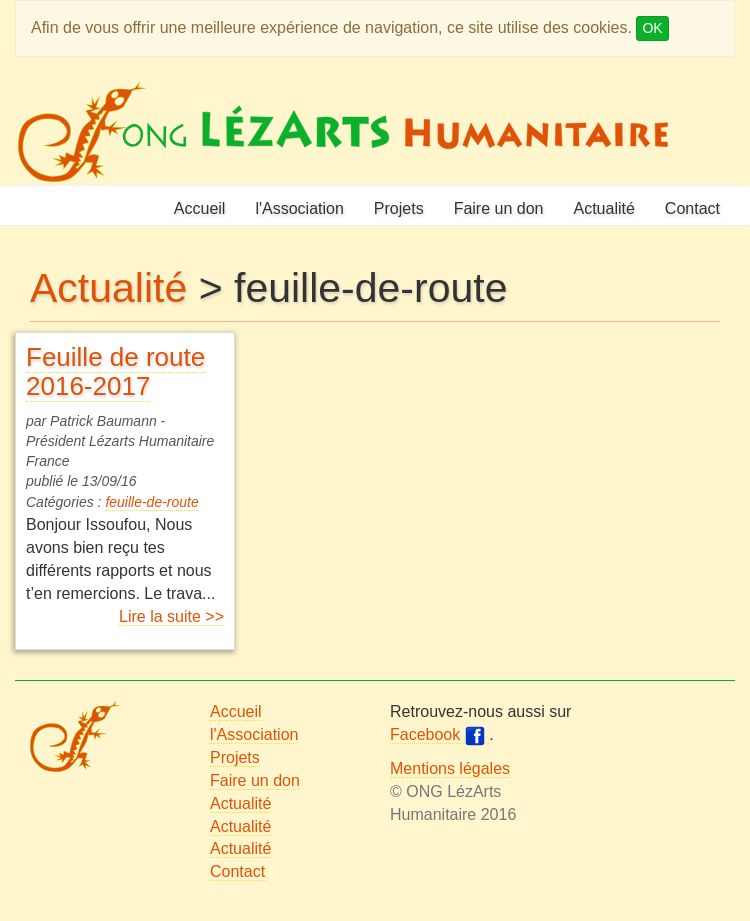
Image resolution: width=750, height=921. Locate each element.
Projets (399, 208)
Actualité (603, 208)
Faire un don (499, 208)
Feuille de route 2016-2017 (115, 371)
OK (652, 28)
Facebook (439, 735)
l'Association (299, 208)
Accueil (200, 208)
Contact (692, 208)
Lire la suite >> (171, 616)
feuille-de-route (151, 502)
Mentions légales (450, 768)
